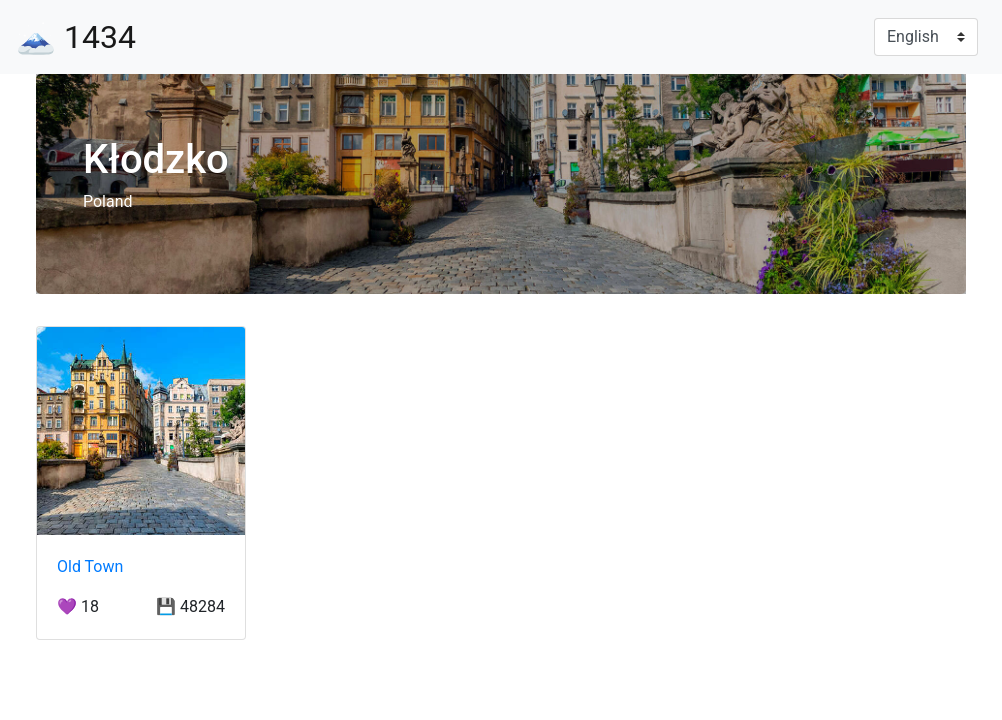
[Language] (926, 37)
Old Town (90, 566)
